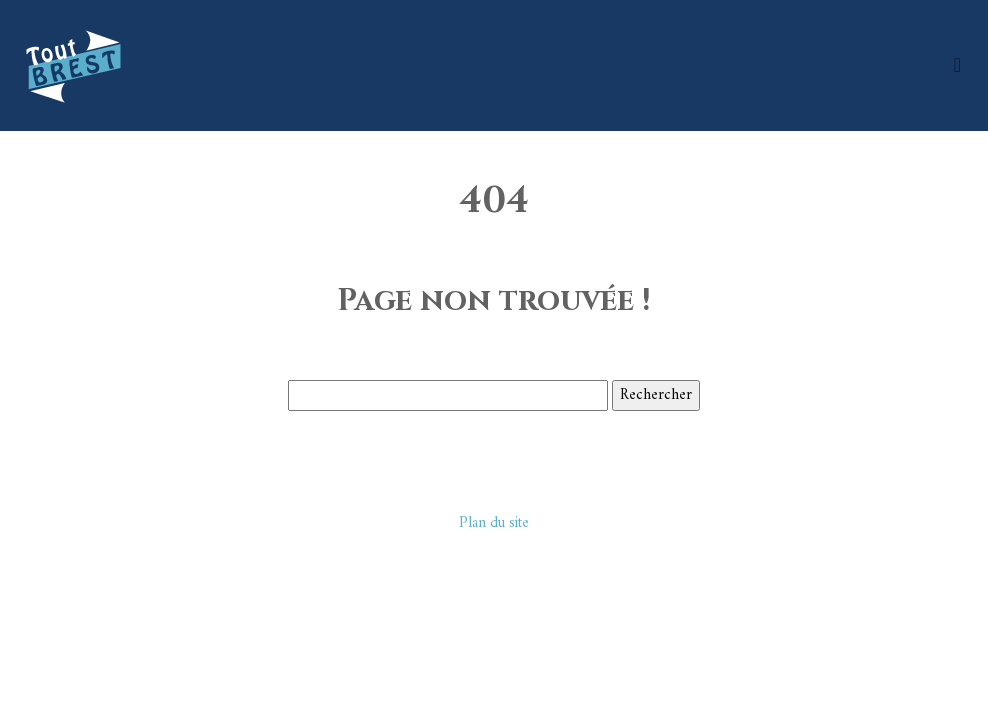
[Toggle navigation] (957, 65)
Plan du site (494, 523)
